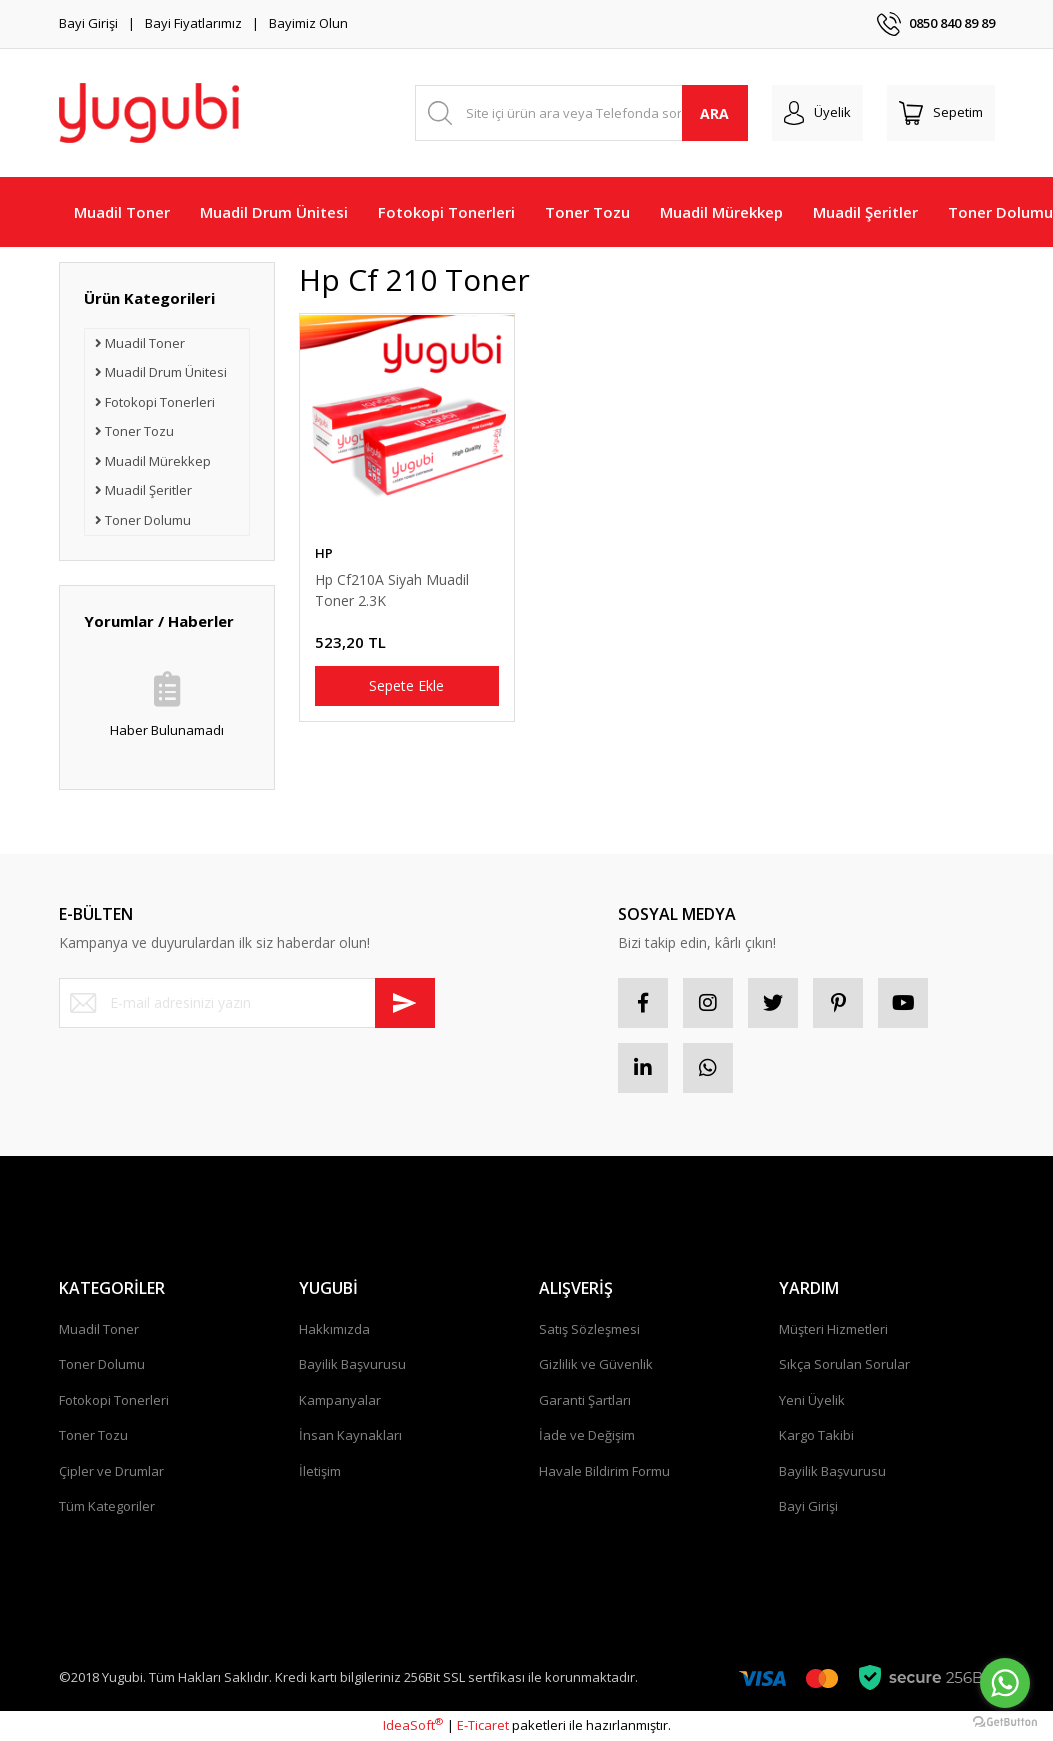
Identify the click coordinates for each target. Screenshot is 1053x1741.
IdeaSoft (413, 1725)
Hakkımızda (334, 1329)
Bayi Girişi (88, 23)
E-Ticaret (483, 1725)
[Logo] (149, 113)
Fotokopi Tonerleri (114, 1400)
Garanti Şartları (585, 1400)
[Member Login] (817, 113)
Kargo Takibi (816, 1435)
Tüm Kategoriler (107, 1506)
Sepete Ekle (406, 685)
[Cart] (941, 113)
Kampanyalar (340, 1400)
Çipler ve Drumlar (111, 1471)
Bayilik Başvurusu (352, 1364)
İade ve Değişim (587, 1435)
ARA (714, 113)
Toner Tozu (93, 1435)
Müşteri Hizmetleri (833, 1329)
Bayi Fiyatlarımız (193, 23)
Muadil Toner (99, 1329)
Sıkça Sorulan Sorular (844, 1364)
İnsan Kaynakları (350, 1435)
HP (324, 553)
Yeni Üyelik (812, 1400)
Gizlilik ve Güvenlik (596, 1364)
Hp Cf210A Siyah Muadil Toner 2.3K (392, 590)
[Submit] (405, 1003)
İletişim (320, 1471)
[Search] (581, 113)
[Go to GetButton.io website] (1005, 1721)
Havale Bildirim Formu (604, 1471)
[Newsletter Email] (247, 1003)
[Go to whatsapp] (1005, 1683)
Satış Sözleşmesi (589, 1329)
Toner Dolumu (102, 1364)
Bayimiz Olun (308, 23)
